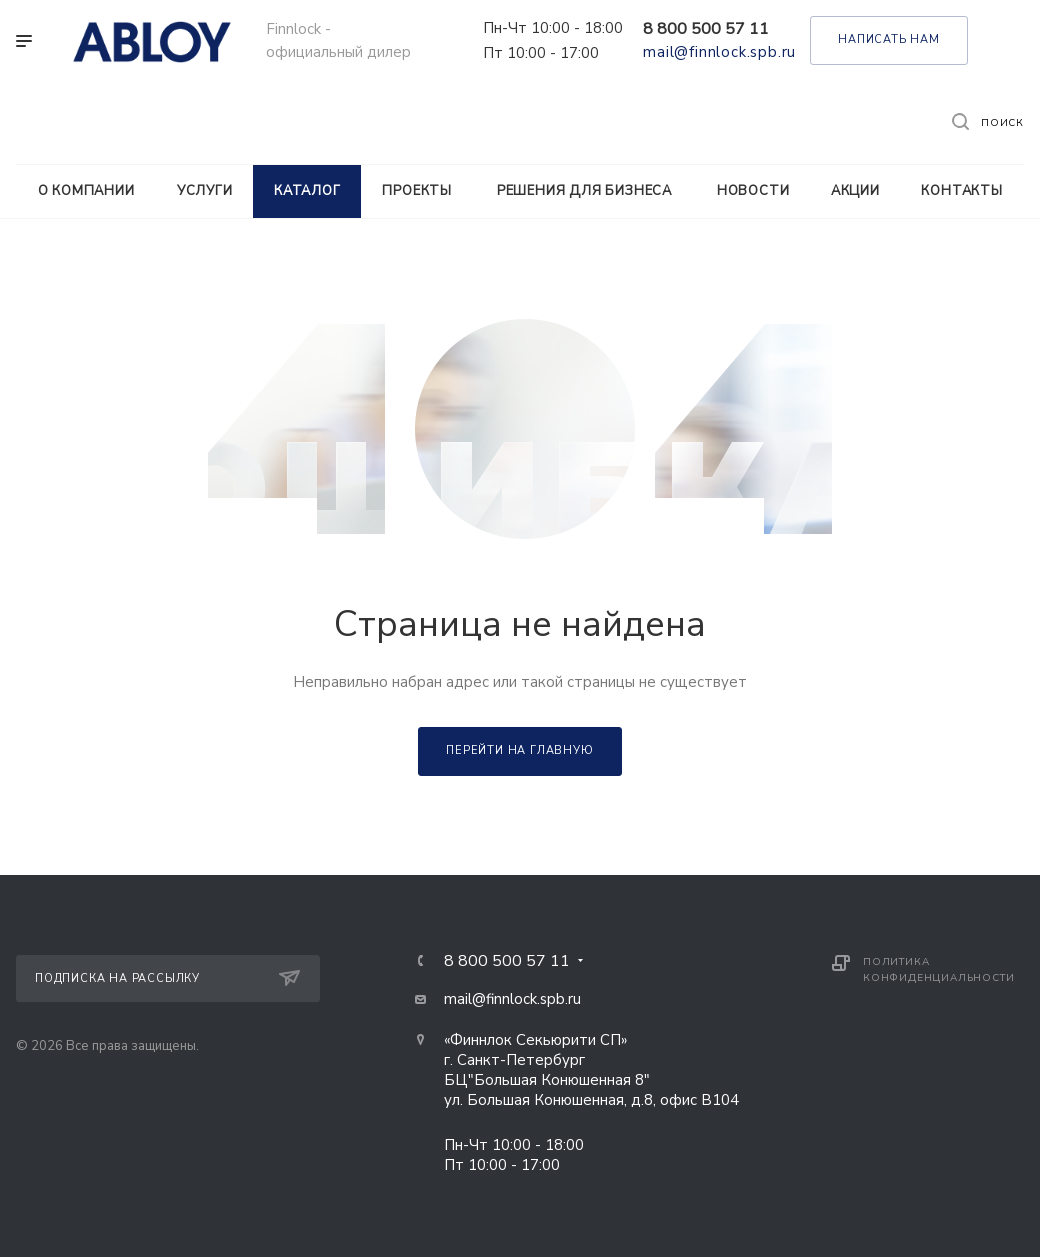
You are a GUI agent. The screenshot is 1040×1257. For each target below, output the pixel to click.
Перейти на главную (519, 750)
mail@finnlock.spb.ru (719, 52)
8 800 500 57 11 (706, 29)
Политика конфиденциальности (938, 970)
